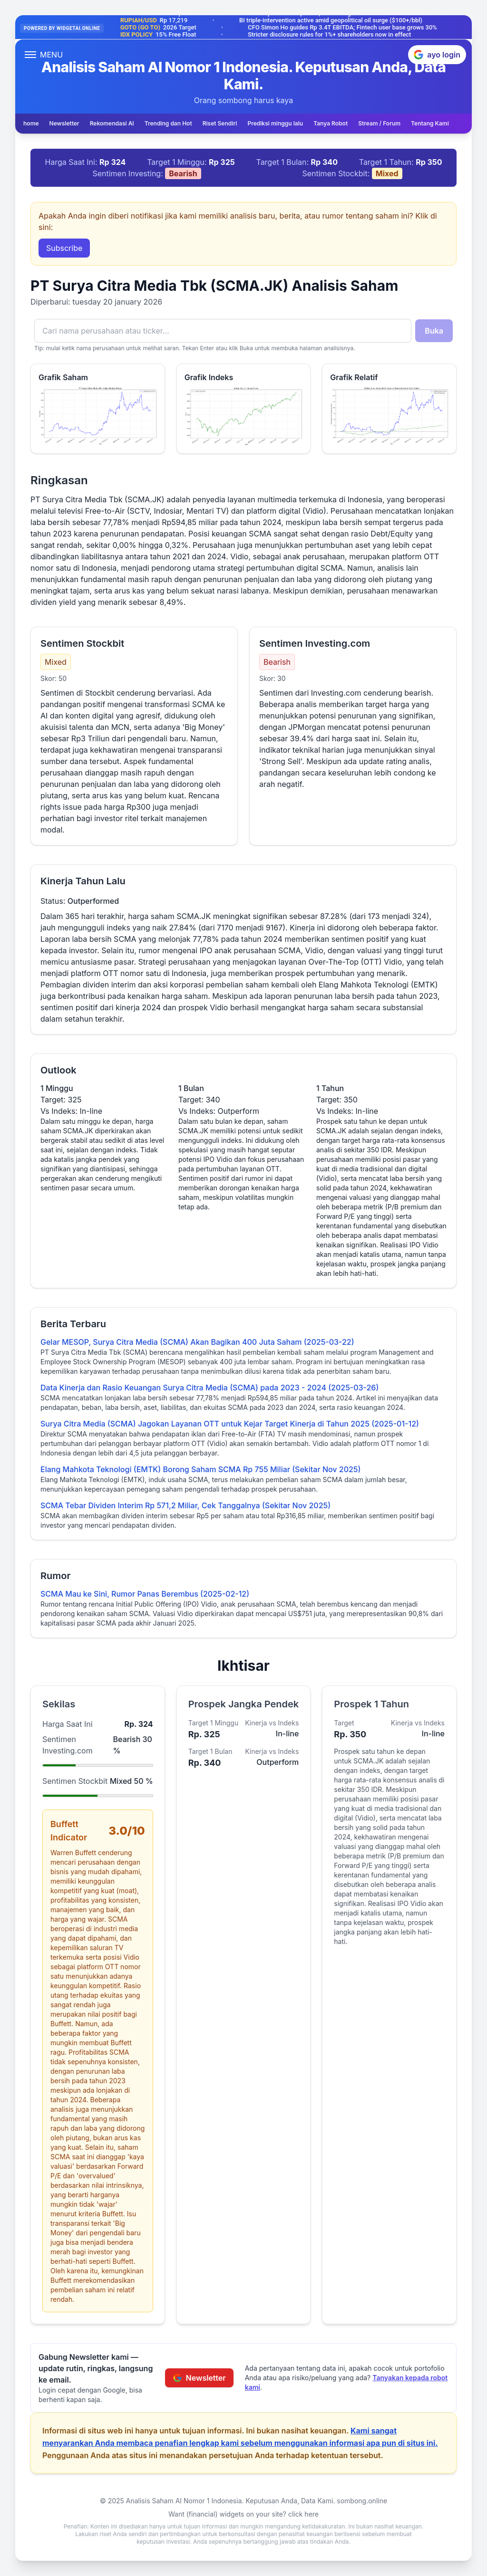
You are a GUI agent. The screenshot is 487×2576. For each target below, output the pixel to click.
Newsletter (64, 123)
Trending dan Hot (168, 123)
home (31, 123)
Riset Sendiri (220, 123)
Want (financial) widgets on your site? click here (243, 2514)
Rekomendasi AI (112, 123)
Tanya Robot (330, 123)
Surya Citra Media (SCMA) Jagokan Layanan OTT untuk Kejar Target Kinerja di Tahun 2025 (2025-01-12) (229, 1423)
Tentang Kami (430, 123)
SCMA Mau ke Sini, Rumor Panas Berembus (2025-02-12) (144, 1594)
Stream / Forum (379, 123)
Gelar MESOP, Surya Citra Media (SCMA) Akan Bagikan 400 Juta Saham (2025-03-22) (197, 1342)
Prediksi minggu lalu (275, 123)
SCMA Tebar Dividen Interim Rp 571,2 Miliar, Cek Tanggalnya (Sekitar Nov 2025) (185, 1505)
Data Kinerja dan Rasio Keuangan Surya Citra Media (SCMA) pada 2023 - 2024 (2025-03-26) (209, 1387)
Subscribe (64, 248)
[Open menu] (44, 54)
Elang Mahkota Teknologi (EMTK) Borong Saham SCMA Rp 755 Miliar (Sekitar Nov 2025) (200, 1469)
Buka (434, 330)
